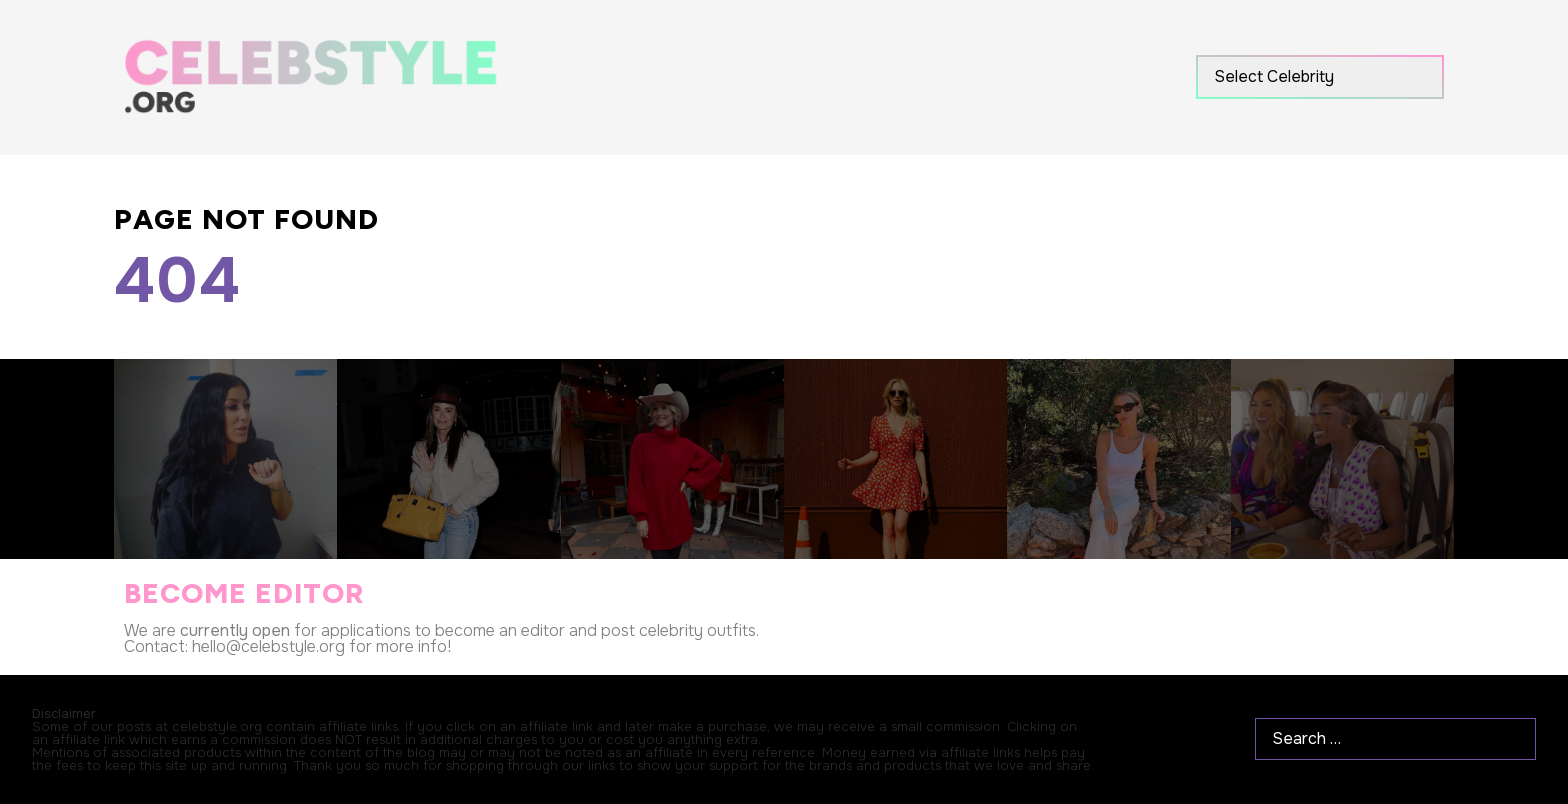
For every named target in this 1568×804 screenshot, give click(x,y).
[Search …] (1395, 739)
